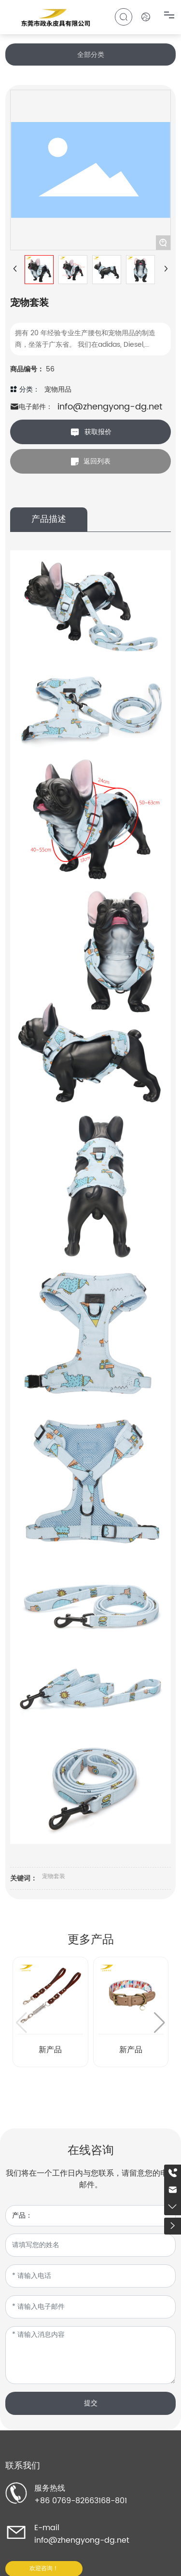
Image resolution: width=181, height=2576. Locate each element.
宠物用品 (57, 389)
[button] (159, 2022)
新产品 (50, 2050)
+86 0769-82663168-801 (80, 2500)
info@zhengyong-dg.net (109, 407)
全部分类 (90, 54)
